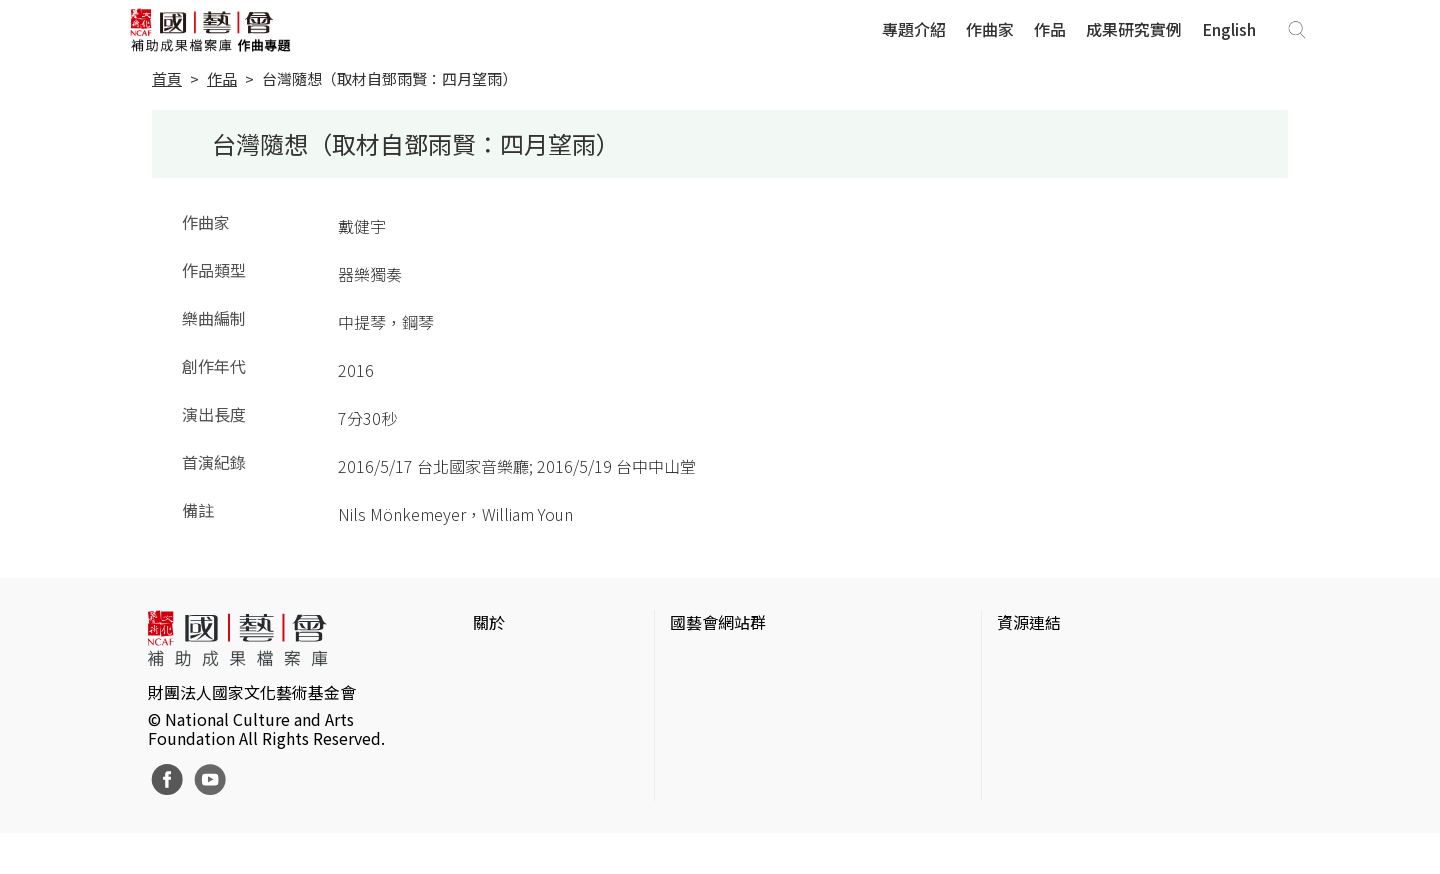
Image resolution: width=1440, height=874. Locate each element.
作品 (1050, 29)
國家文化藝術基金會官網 (758, 662)
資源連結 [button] (1029, 622)
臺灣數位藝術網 (1053, 726)
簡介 (489, 662)
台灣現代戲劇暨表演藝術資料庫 (1109, 790)
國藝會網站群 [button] (718, 622)
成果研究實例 (1134, 29)
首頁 (167, 78)
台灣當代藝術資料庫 (1069, 662)
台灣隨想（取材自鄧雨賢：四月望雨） (389, 78)
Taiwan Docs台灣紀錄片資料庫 (1105, 822)
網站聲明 (505, 694)
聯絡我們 (505, 726)
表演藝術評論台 (726, 726)
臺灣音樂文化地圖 (1061, 758)
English (1229, 29)
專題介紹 (914, 29)
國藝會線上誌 (718, 694)
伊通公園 (1029, 694)
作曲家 (990, 29)
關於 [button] (489, 622)
